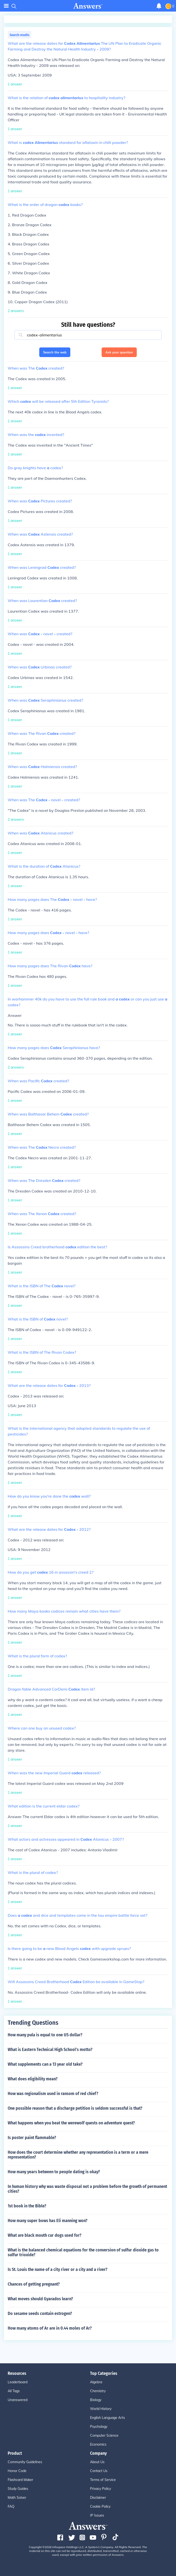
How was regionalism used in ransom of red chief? (53, 2093)
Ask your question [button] (119, 352)
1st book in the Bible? (27, 2206)
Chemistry (98, 2391)
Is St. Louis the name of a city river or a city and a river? (57, 2269)
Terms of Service (103, 2480)
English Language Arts (107, 2418)
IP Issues (97, 2515)
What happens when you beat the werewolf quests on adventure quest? (71, 2123)
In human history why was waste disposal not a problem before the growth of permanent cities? (87, 2189)
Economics (98, 2444)
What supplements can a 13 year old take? (45, 2064)
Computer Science (104, 2435)
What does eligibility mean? (33, 2079)
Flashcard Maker (20, 2480)
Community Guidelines (25, 2462)
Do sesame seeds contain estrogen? (40, 2313)
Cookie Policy (100, 2506)
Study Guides (18, 2488)
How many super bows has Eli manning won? (47, 2220)
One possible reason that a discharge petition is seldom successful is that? (75, 2108)
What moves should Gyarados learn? (40, 2298)
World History (100, 2409)
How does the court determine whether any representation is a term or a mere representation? (78, 2155)
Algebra (96, 2382)
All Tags (14, 2391)
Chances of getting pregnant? (34, 2284)
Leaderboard (17, 2382)
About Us (97, 2462)
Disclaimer (98, 2497)
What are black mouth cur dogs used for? (44, 2235)
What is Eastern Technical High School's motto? (50, 2049)
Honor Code (17, 2471)
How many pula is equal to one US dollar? (45, 2035)
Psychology (98, 2426)
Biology (95, 2400)
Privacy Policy (100, 2488)
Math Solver (17, 2497)
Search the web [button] (54, 352)
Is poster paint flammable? (32, 2137)
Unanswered (17, 2400)
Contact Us (98, 2471)
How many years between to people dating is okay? (54, 2171)
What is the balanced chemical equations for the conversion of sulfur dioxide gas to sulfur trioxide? (83, 2252)
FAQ (11, 2506)
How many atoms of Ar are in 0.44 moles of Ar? (50, 2328)
